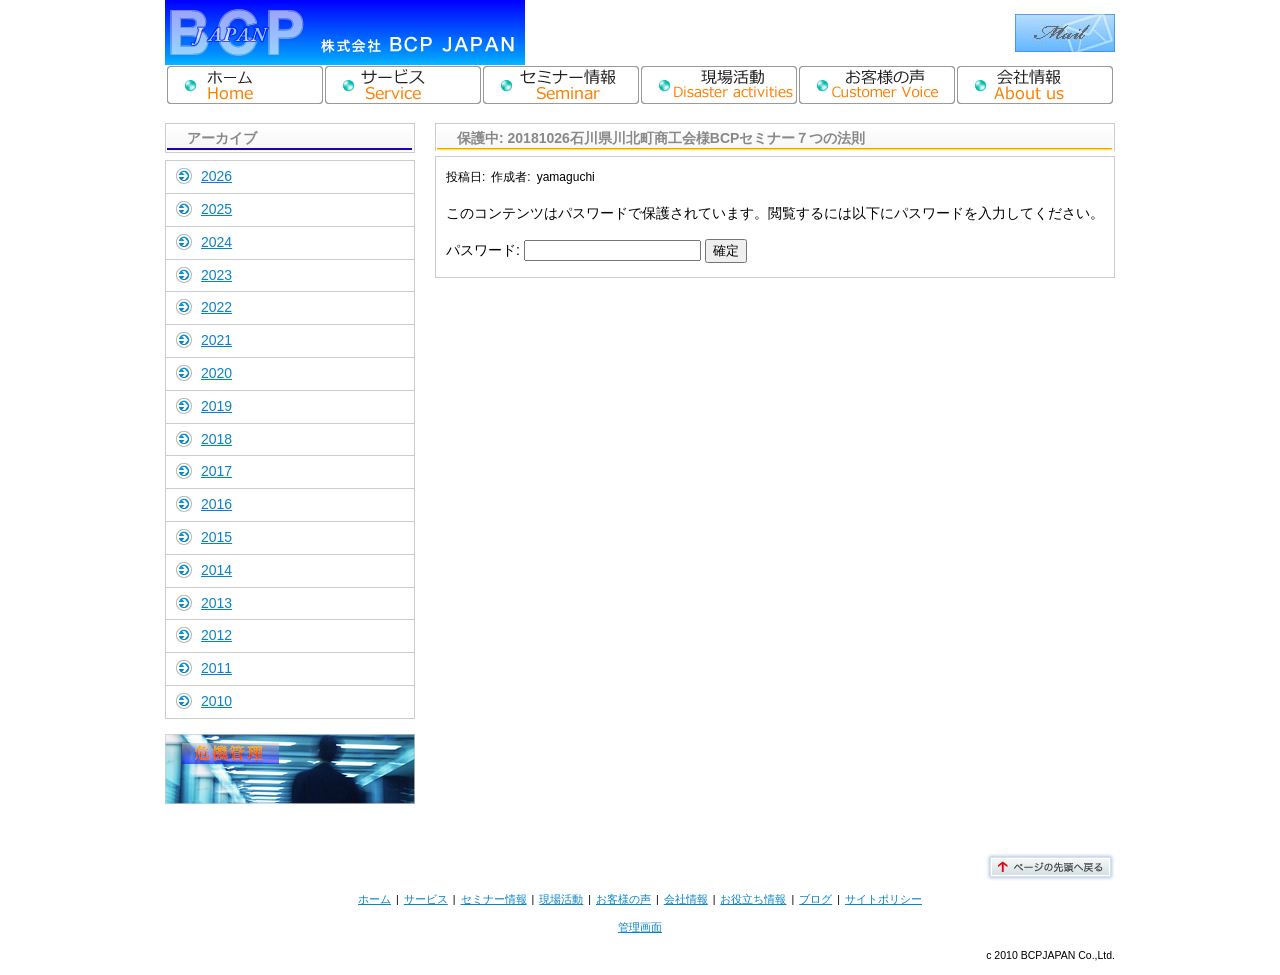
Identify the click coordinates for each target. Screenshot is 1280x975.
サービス (426, 899)
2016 (216, 504)
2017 (216, 471)
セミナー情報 (494, 899)
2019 (216, 406)
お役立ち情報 (753, 899)
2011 (216, 668)
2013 (216, 603)
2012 (216, 635)
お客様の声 (623, 899)
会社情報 (686, 899)
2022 (216, 307)
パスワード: (573, 250)
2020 (216, 373)
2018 (216, 439)
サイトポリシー (883, 899)
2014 (216, 570)
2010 (216, 701)
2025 (216, 209)
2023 (216, 275)
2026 (216, 176)
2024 (216, 242)
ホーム (374, 899)
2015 (216, 537)
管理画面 (640, 927)
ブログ (815, 899)
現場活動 (561, 899)
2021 (216, 340)
